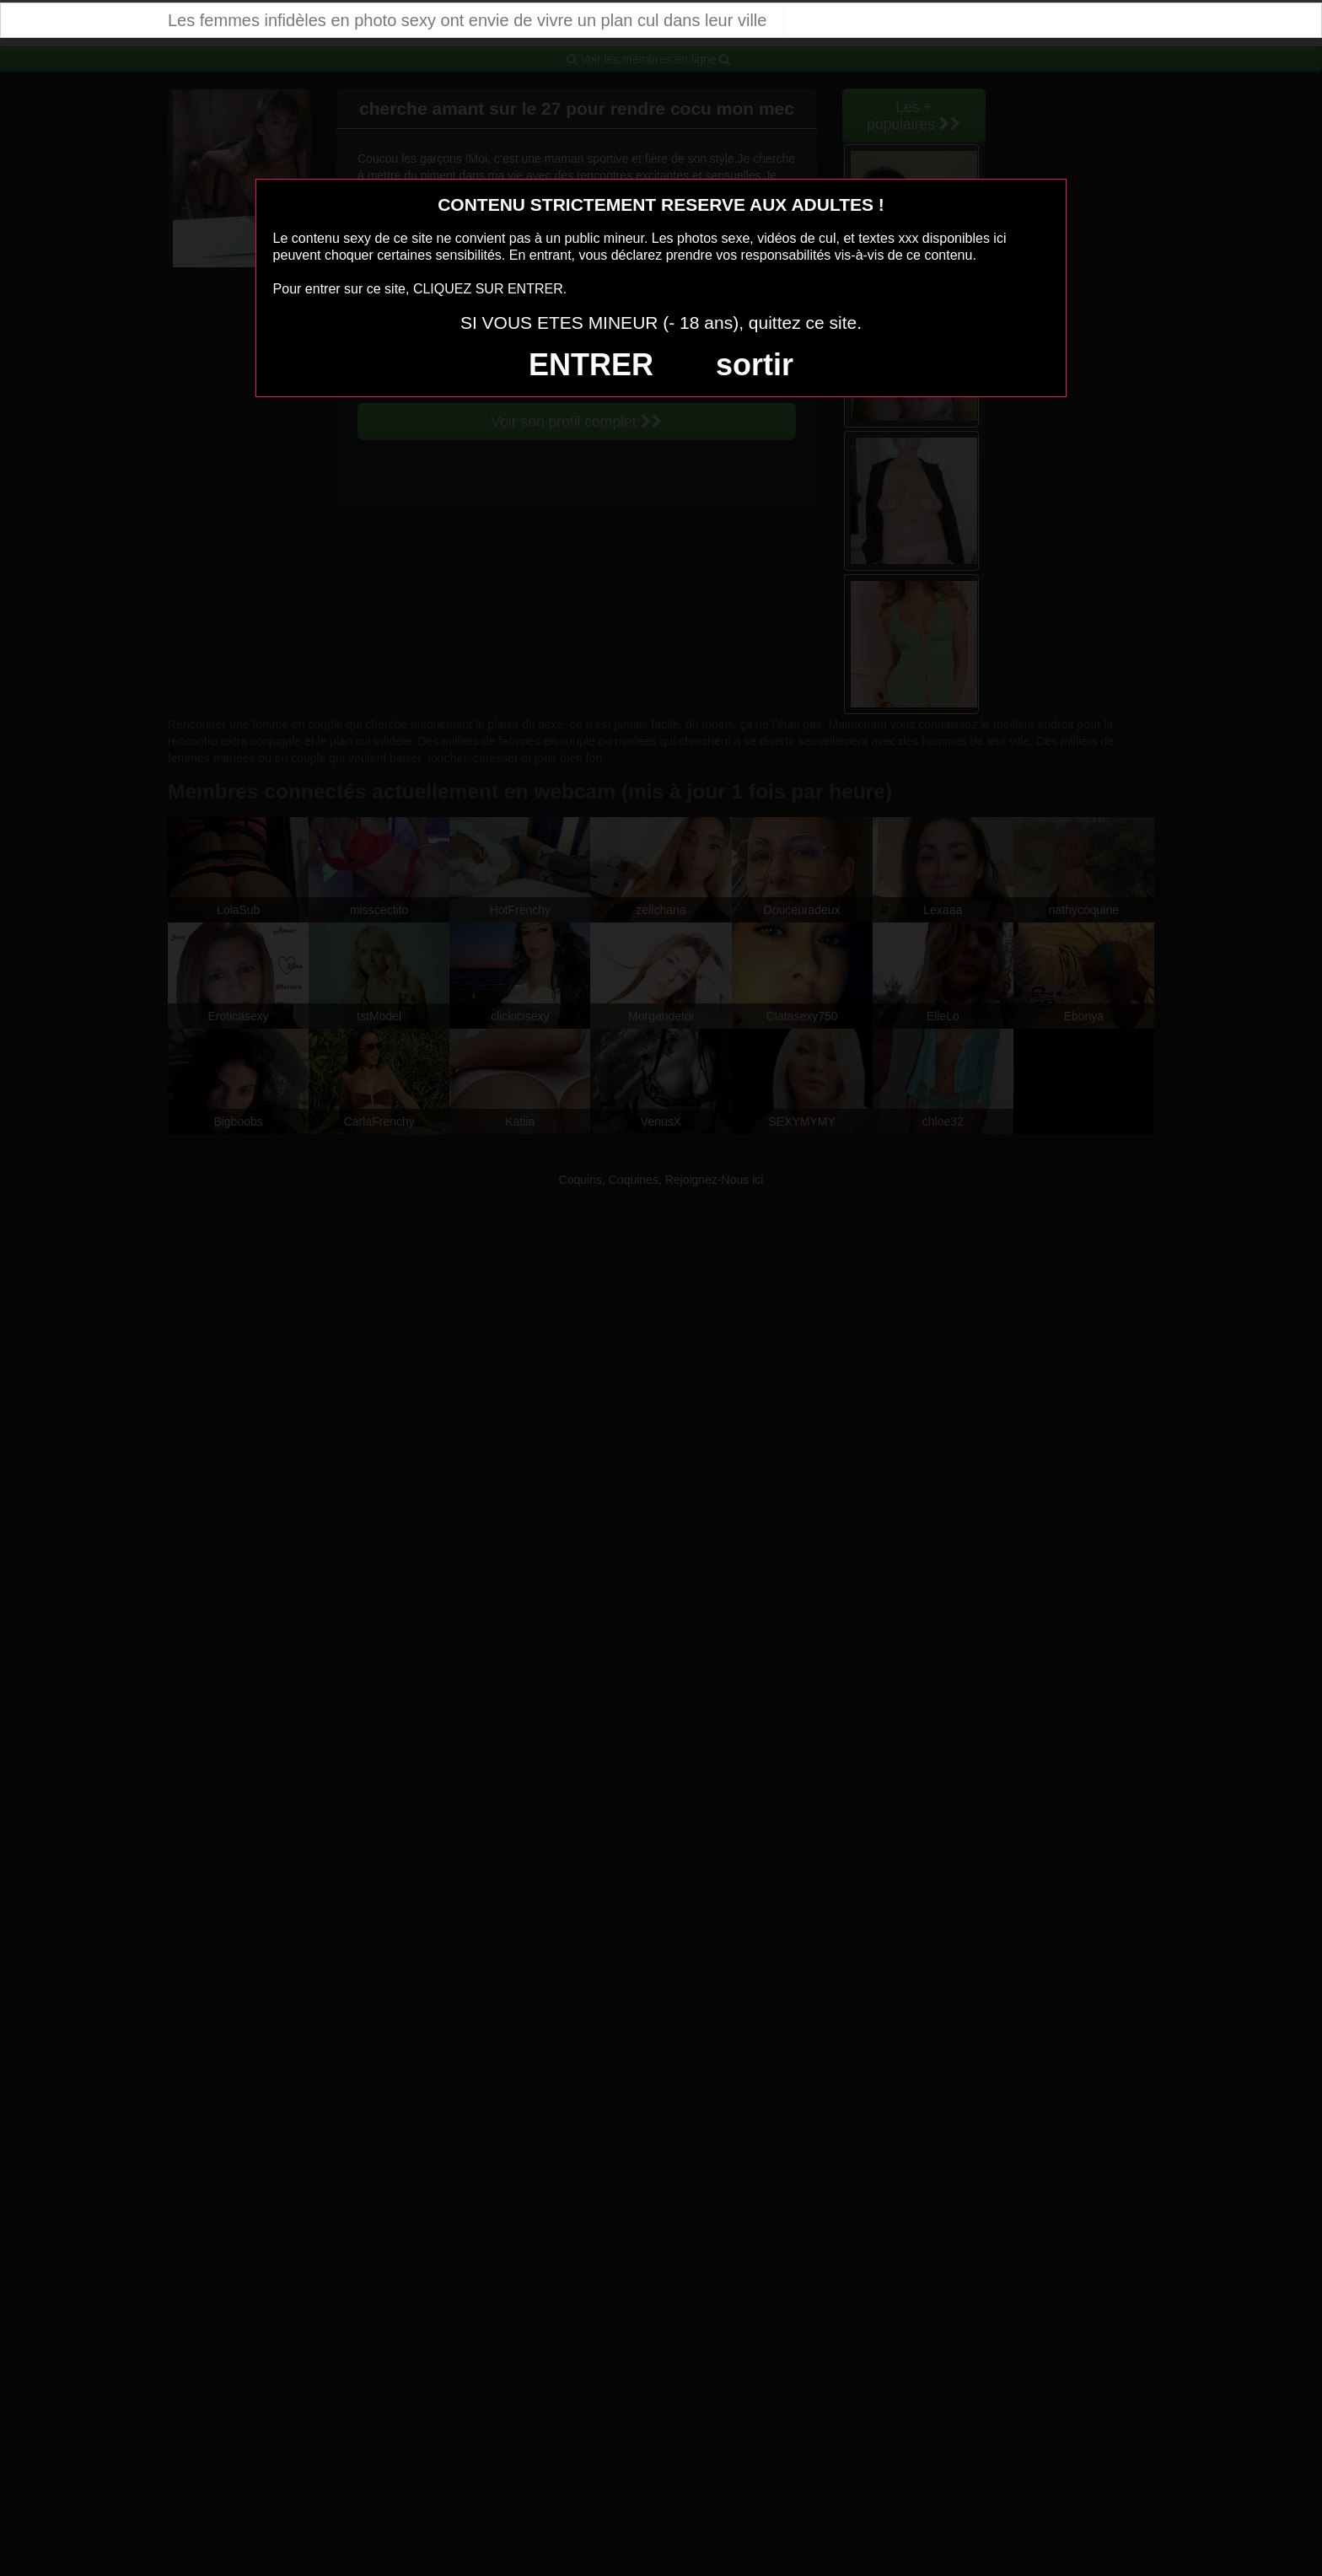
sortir (754, 364)
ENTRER (591, 364)
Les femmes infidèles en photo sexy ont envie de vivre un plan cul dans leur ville (467, 20)
